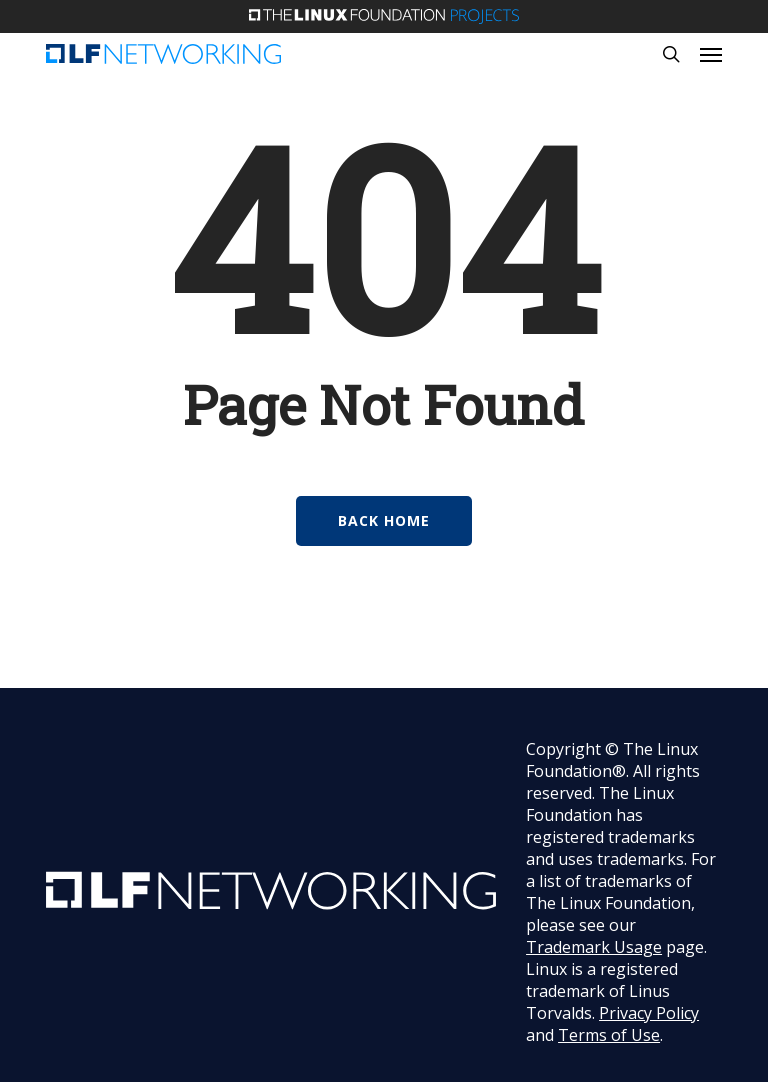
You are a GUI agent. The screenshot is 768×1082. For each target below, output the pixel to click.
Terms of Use (609, 1035)
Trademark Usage (594, 947)
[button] (711, 54)
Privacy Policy (649, 1013)
